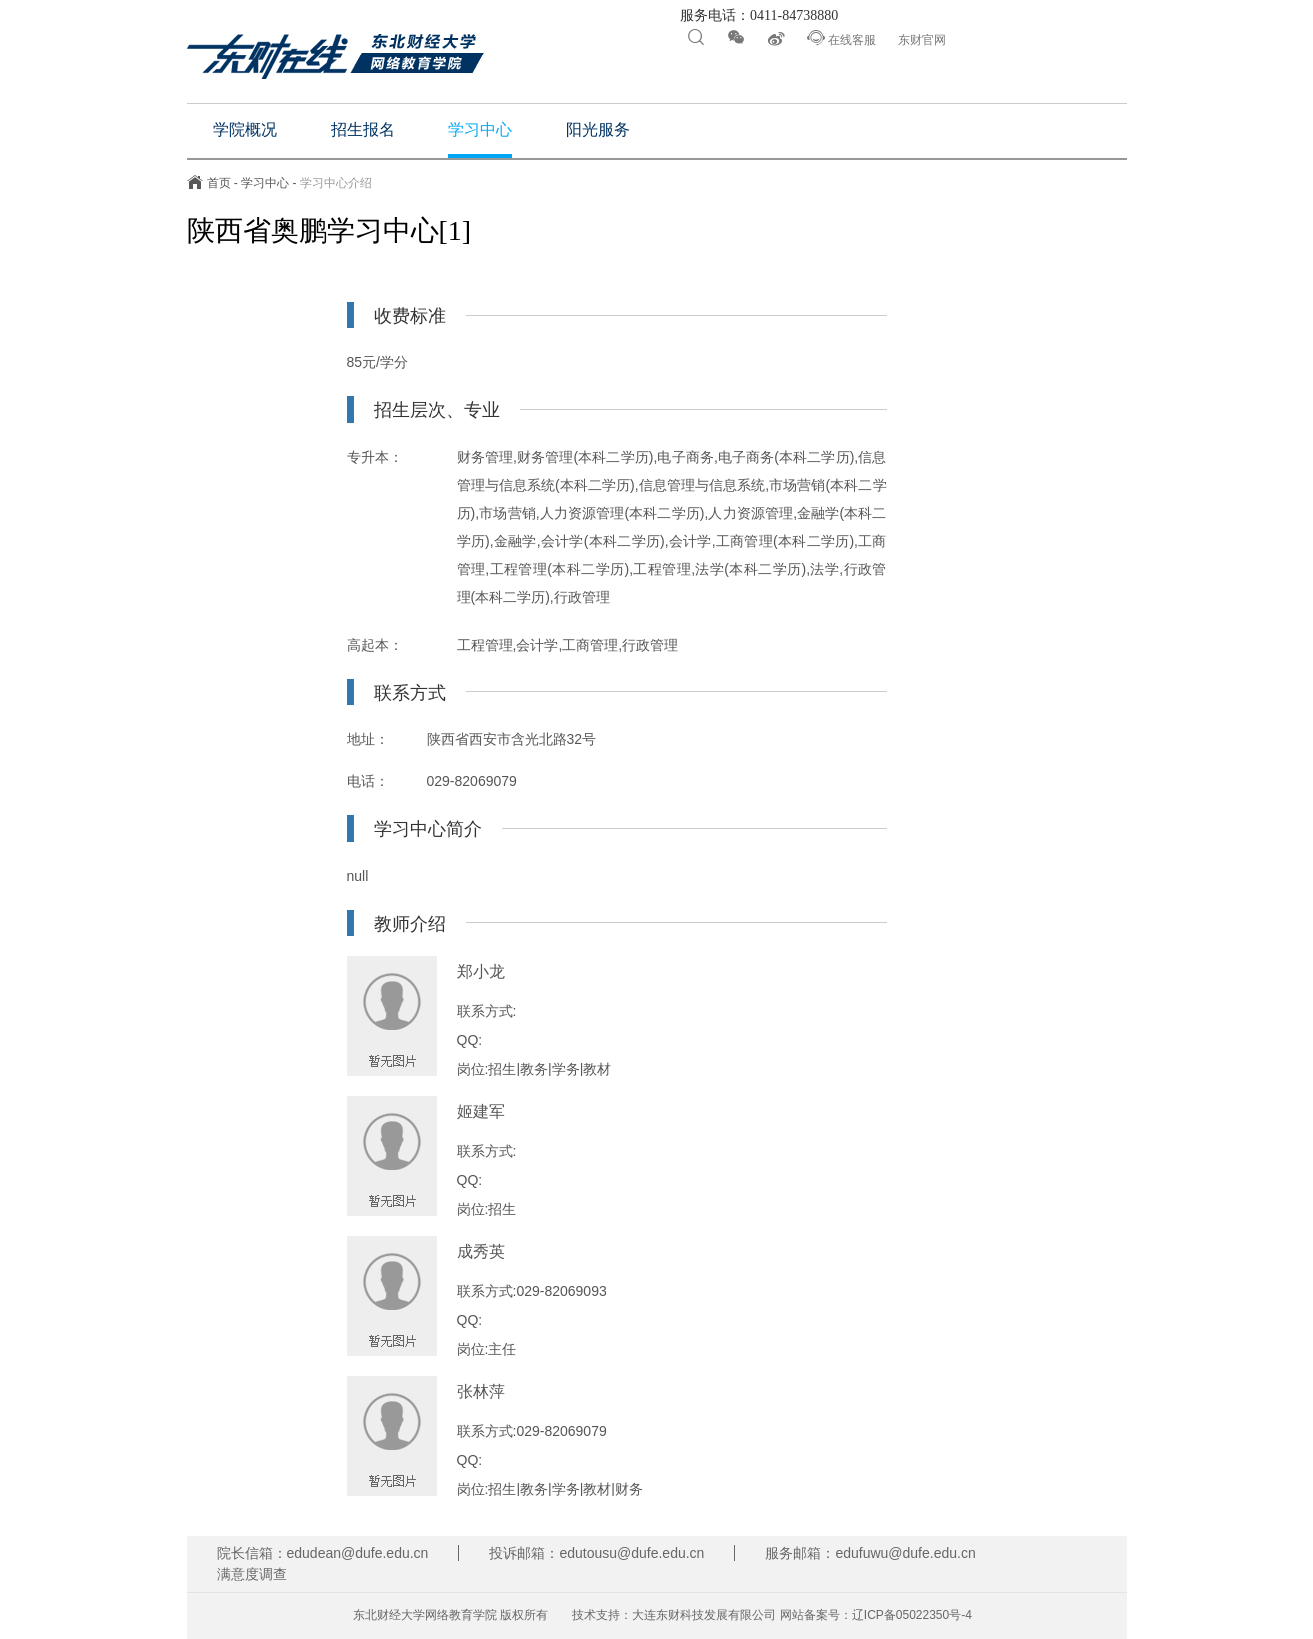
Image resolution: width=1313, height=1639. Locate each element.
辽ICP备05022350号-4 (912, 1615)
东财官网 (922, 40)
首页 (219, 183)
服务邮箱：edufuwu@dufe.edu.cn (870, 1553)
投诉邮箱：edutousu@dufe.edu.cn (596, 1553)
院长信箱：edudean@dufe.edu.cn (323, 1553)
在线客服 (841, 38)
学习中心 (265, 183)
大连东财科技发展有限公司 (704, 1615)
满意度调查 (252, 1574)
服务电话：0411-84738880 (758, 16)
